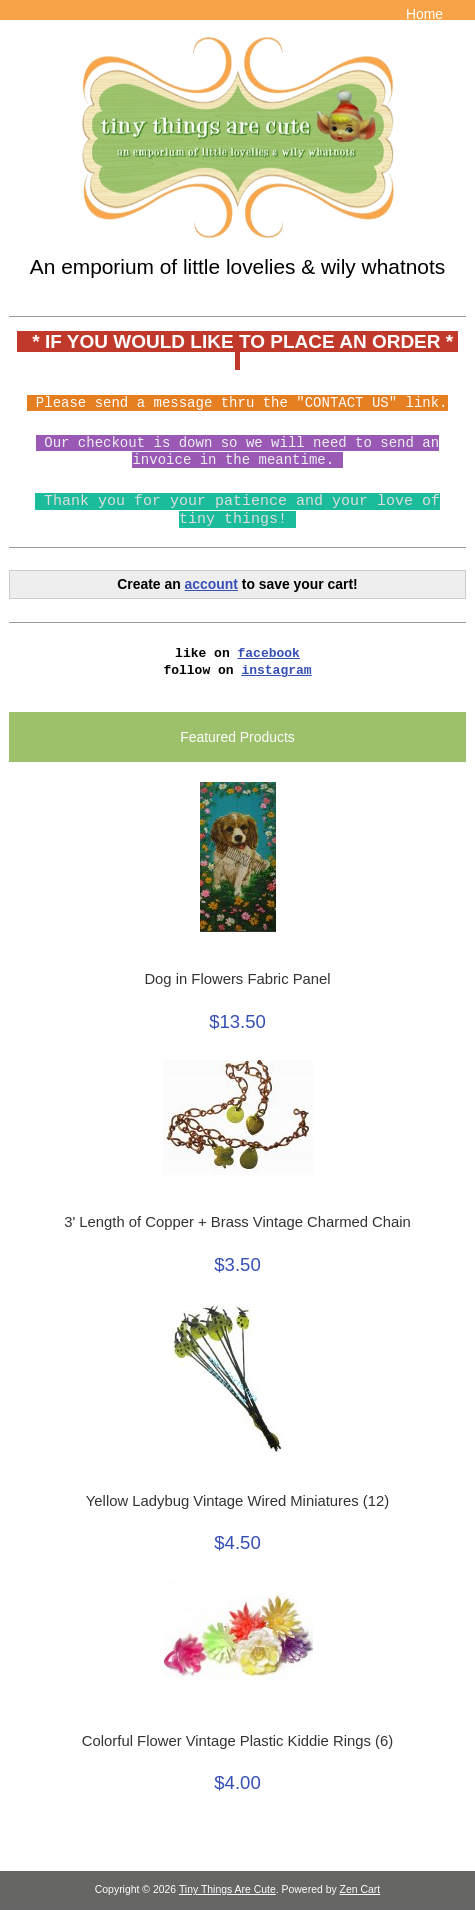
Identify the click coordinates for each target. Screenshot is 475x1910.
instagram (276, 670)
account (211, 584)
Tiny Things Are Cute (227, 1889)
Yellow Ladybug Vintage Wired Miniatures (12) (237, 1501)
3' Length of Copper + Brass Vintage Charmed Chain (237, 1222)
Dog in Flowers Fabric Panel (237, 979)
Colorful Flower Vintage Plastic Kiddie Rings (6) (237, 1741)
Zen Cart (360, 1889)
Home (424, 14)
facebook (269, 653)
